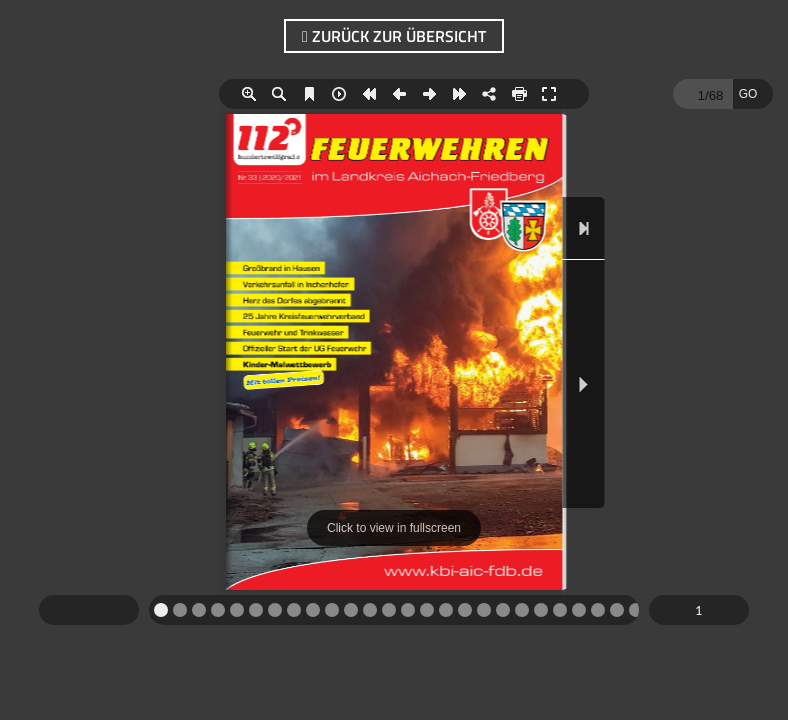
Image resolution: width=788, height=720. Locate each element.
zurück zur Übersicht (394, 36)
